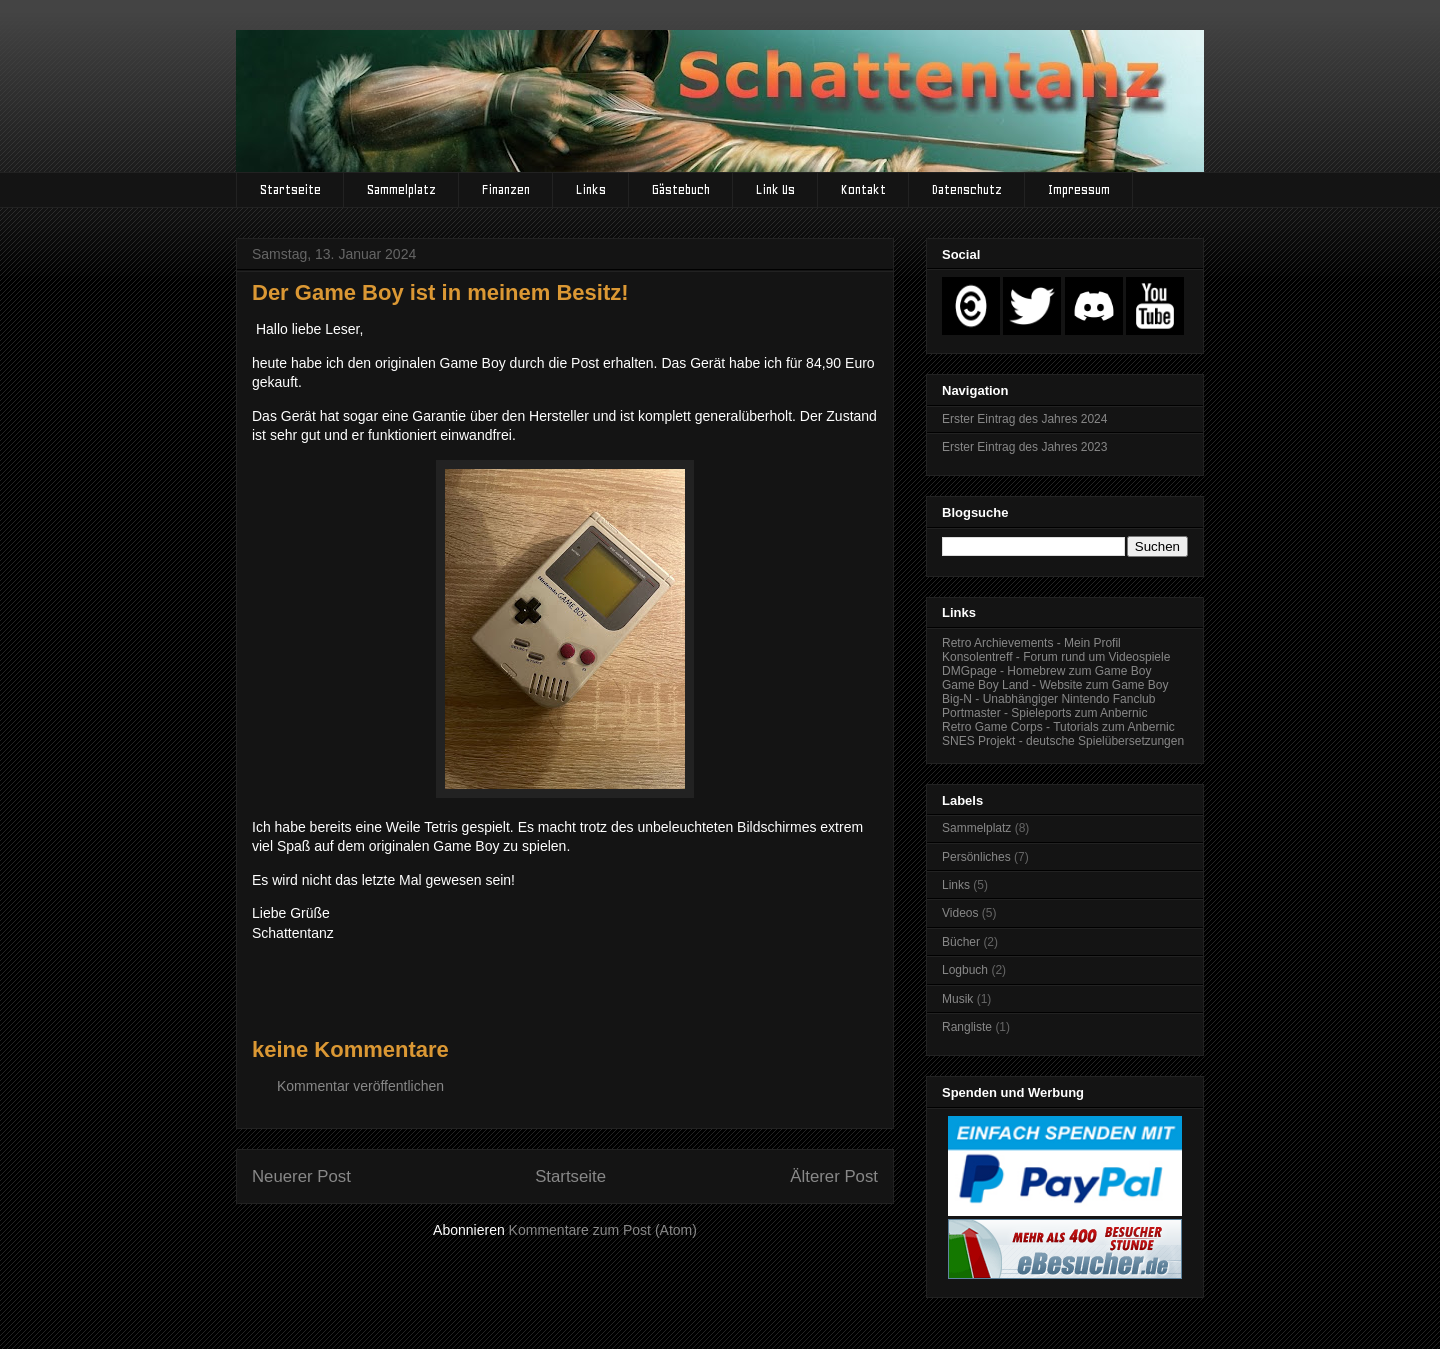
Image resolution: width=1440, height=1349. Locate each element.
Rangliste (967, 1027)
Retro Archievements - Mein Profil (1031, 643)
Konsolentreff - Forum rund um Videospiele (1056, 657)
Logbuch (965, 970)
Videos (960, 913)
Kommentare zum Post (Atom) (603, 1230)
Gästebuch (681, 189)
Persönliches (976, 857)
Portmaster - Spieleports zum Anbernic (1044, 713)
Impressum (1079, 189)
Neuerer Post (301, 1176)
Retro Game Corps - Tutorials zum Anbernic (1058, 727)
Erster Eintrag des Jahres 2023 (1024, 447)
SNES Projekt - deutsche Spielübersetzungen (1063, 741)
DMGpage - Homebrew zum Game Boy (1046, 671)
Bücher (961, 942)
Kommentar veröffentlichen (360, 1086)
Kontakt (863, 189)
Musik (957, 999)
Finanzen (506, 189)
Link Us (775, 189)
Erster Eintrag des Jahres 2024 (1024, 419)
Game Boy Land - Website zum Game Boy (1055, 685)
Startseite (290, 189)
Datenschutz (967, 189)
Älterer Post (834, 1176)
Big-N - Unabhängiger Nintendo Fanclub (1048, 699)
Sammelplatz (401, 189)
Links (591, 189)
